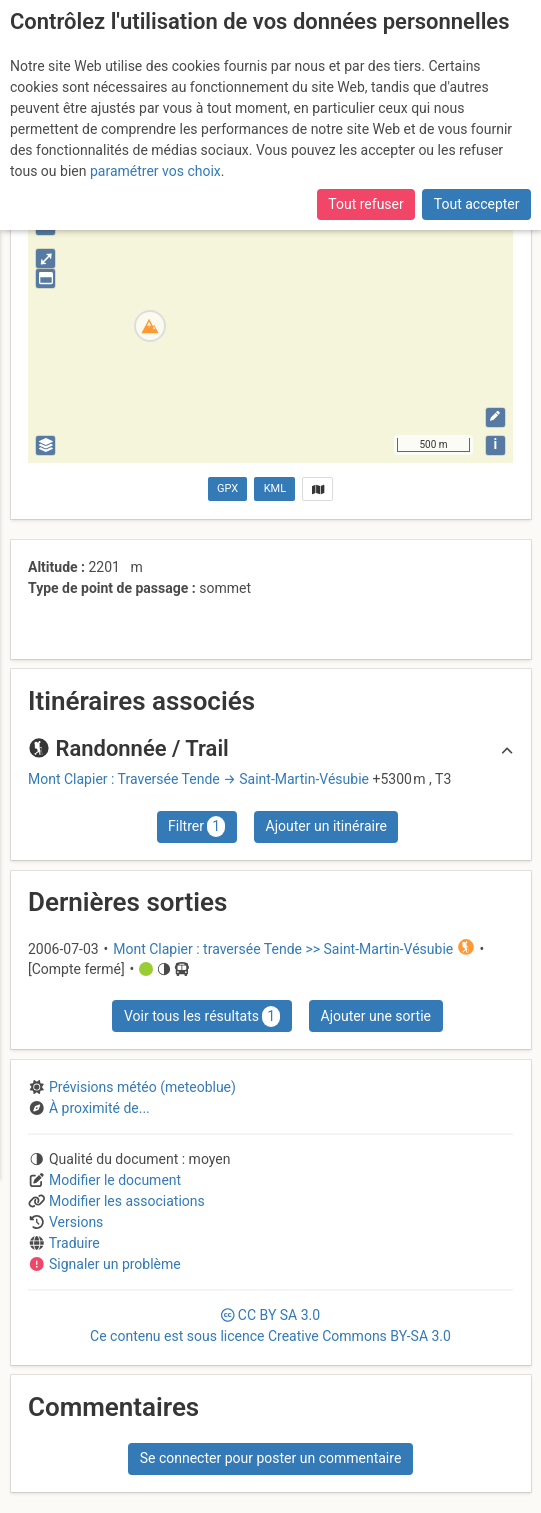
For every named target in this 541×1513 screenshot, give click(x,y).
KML (275, 488)
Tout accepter (477, 170)
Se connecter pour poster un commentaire (271, 1458)
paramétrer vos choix (155, 137)
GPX (227, 488)
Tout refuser (365, 170)
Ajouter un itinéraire (326, 826)
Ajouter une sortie (376, 1016)
